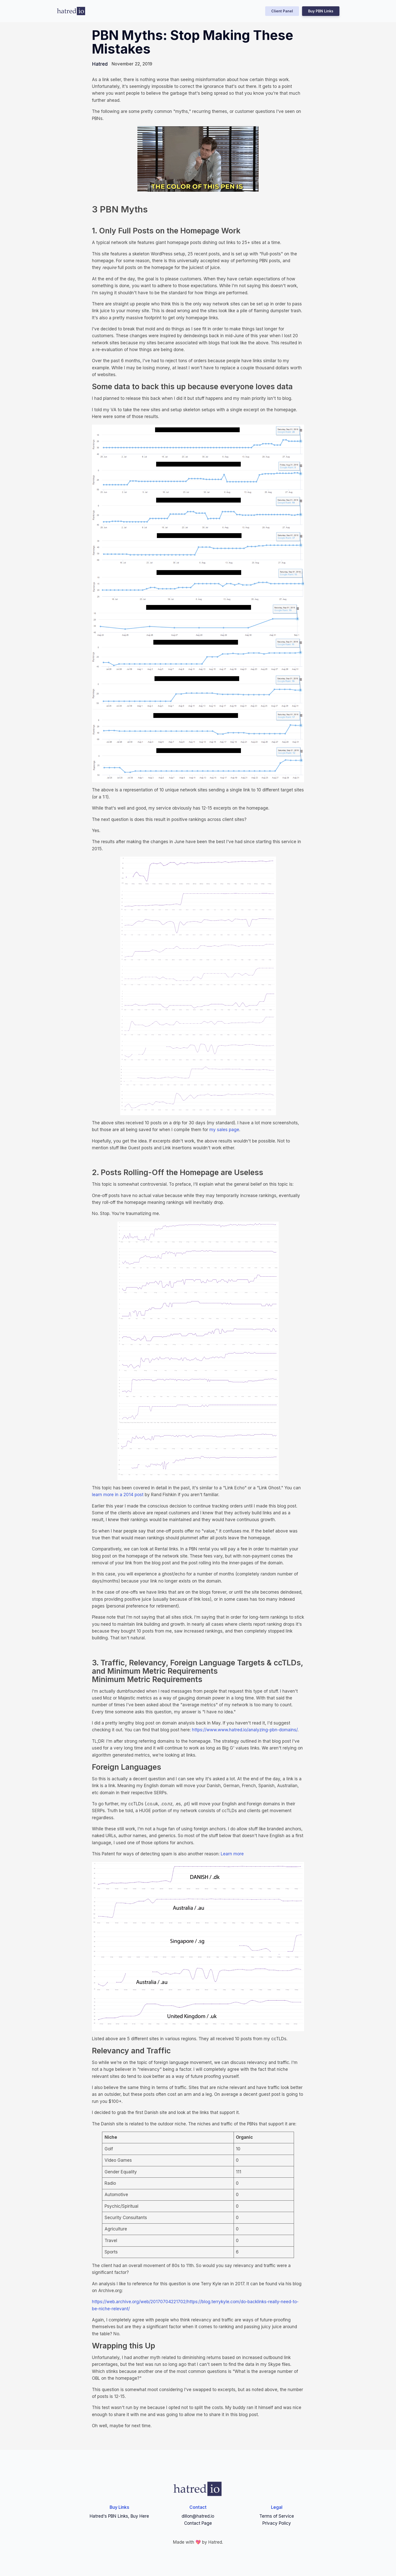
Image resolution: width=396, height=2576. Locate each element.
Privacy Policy (276, 2523)
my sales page (224, 1129)
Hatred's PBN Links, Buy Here (119, 2516)
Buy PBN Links (320, 11)
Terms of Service (276, 2516)
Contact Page (198, 2523)
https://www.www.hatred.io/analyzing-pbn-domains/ (245, 1729)
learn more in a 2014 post (117, 1494)
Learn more (232, 1853)
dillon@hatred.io (198, 2516)
